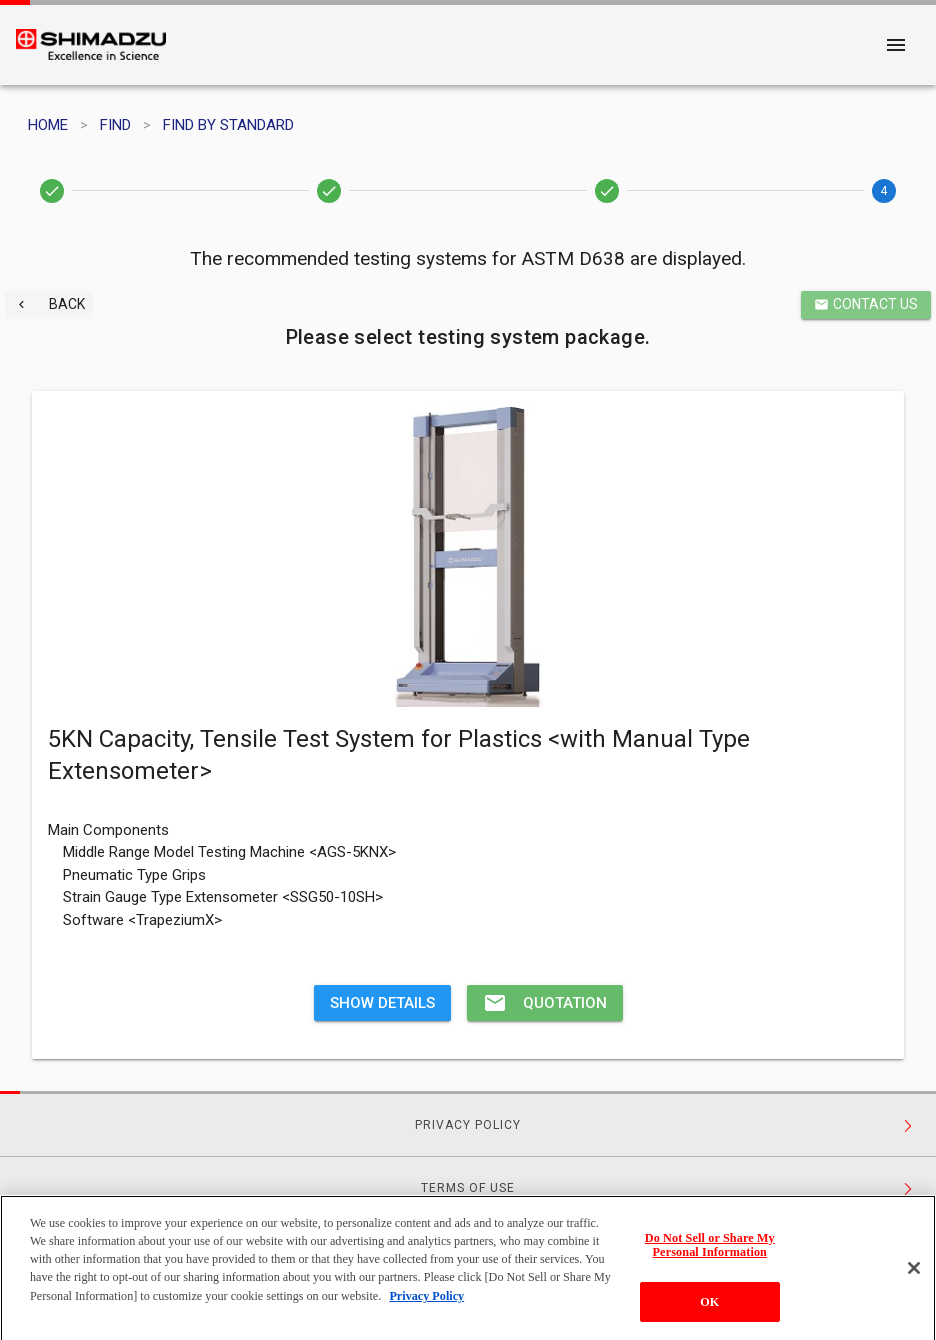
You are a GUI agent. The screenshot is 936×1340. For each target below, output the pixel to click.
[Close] (914, 1277)
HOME (48, 125)
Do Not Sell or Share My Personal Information (710, 1253)
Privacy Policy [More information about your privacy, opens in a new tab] (426, 1304)
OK (709, 1310)
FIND (115, 125)
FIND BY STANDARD (228, 125)
